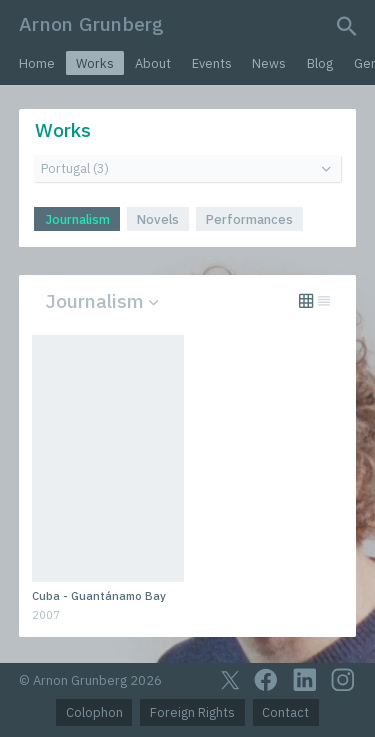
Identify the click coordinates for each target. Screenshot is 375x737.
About (153, 63)
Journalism (77, 219)
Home (37, 63)
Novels (158, 219)
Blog (320, 63)
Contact (285, 712)
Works (95, 63)
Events (212, 63)
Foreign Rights (192, 712)
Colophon (94, 712)
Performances (249, 219)
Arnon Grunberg (91, 23)
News (269, 63)
